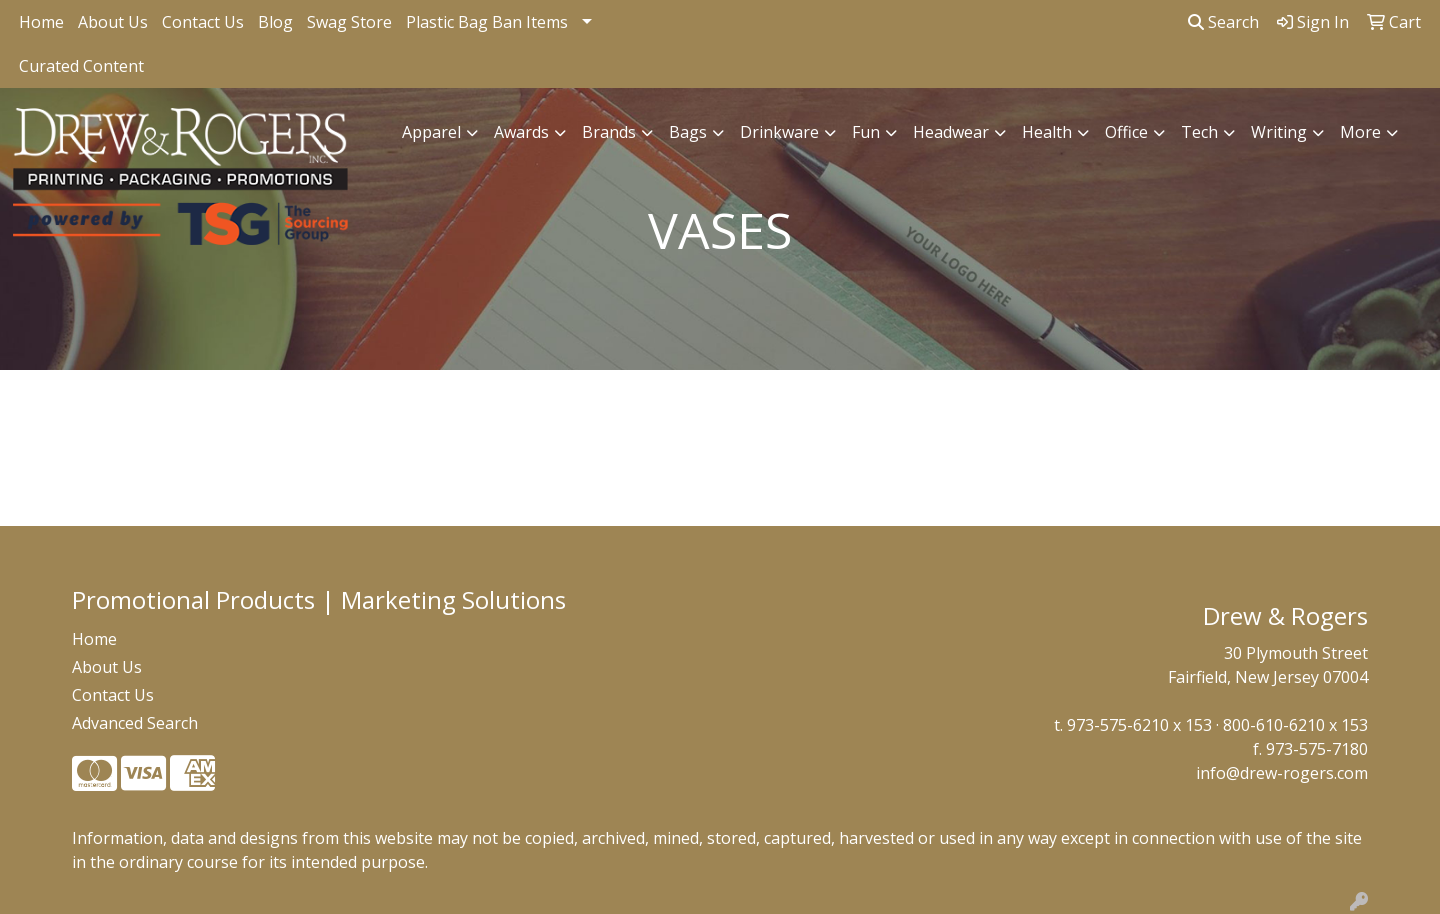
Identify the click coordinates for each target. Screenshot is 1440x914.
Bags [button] (688, 132)
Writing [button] (1279, 132)
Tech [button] (1199, 132)
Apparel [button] (431, 132)
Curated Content (81, 66)
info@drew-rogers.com (1282, 773)
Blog (275, 22)
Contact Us (203, 22)
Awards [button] (521, 132)
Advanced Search (135, 723)
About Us (113, 22)
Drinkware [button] (779, 132)
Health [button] (1047, 132)
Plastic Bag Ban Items (487, 22)
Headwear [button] (951, 132)
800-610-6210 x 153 (1295, 725)
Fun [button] (866, 132)
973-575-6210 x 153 (1139, 725)
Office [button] (1126, 132)
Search (1223, 22)
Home (41, 22)
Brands (609, 132)
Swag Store (349, 22)
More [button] (1360, 132)
